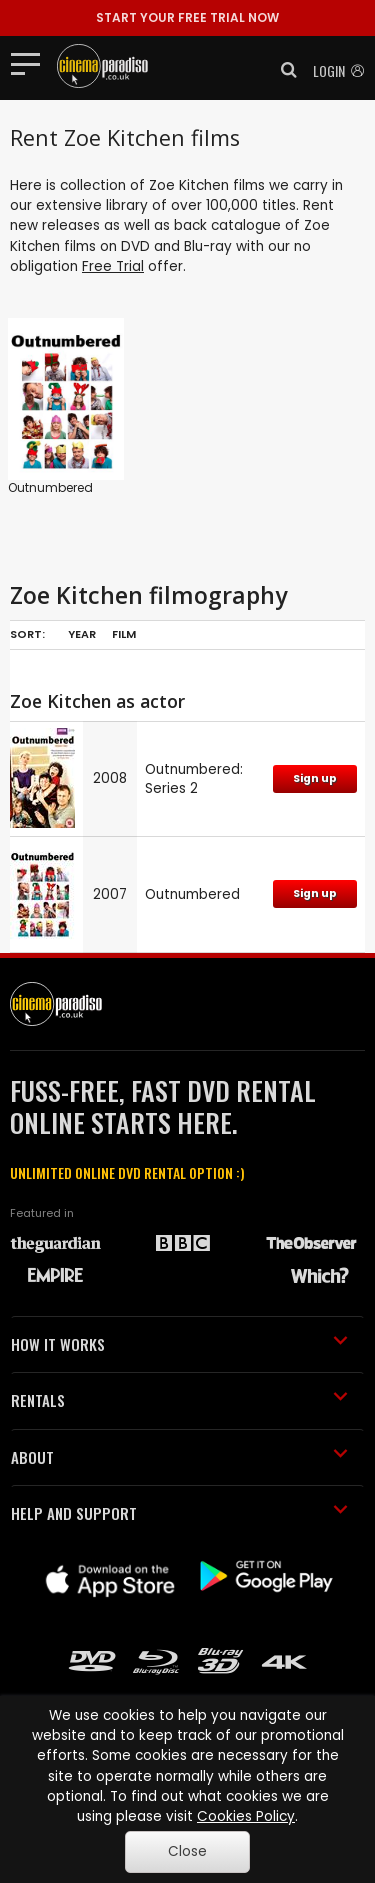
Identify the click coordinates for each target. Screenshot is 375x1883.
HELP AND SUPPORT (179, 1513)
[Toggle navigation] (31, 63)
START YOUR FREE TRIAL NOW (187, 17)
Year (82, 634)
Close (187, 1851)
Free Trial (113, 266)
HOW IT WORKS (179, 1344)
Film (124, 634)
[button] (283, 70)
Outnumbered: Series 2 (194, 779)
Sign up (315, 778)
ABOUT (179, 1457)
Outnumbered (50, 487)
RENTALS (179, 1400)
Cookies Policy (246, 1816)
